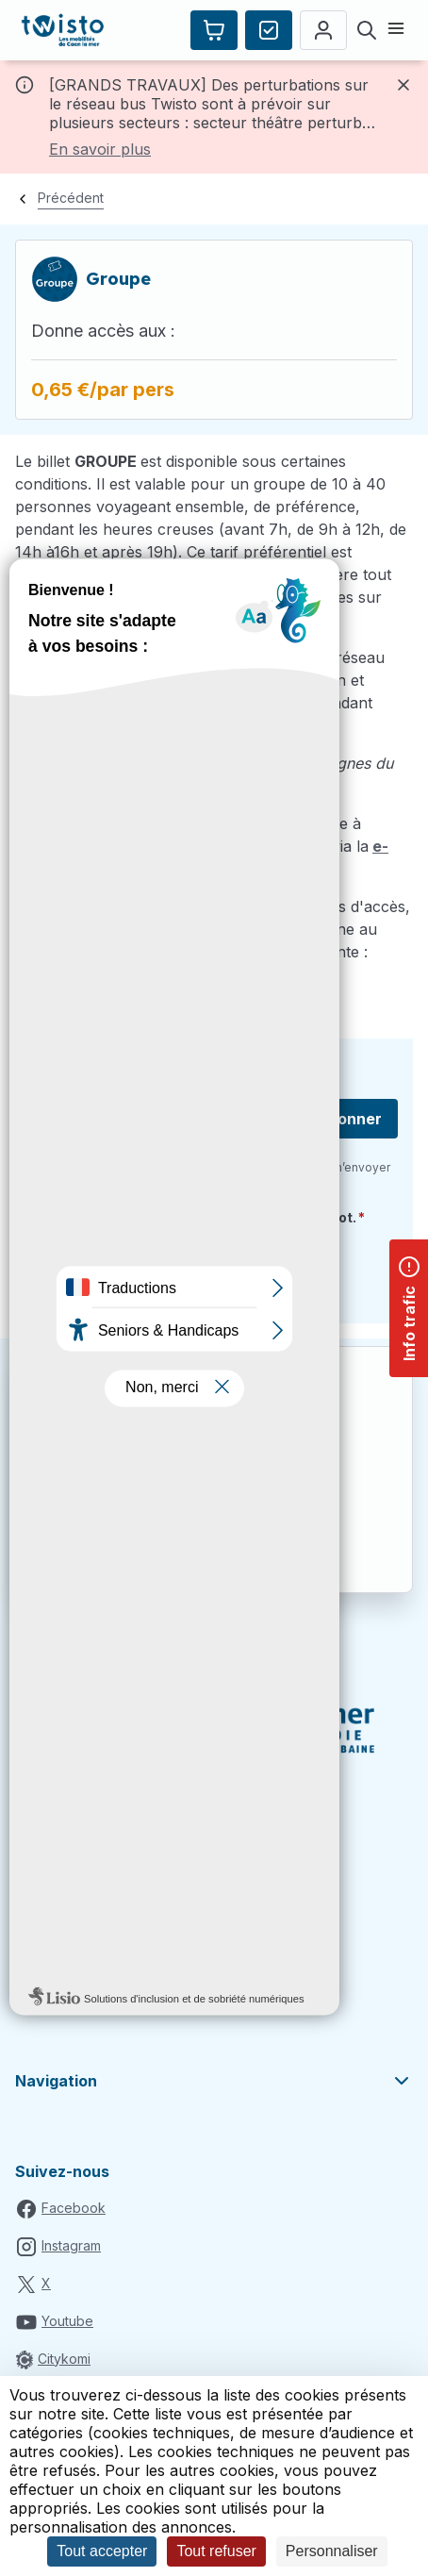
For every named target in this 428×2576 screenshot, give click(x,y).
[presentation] (173, 1271)
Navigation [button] (214, 2080)
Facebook (73, 2208)
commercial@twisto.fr (92, 974)
